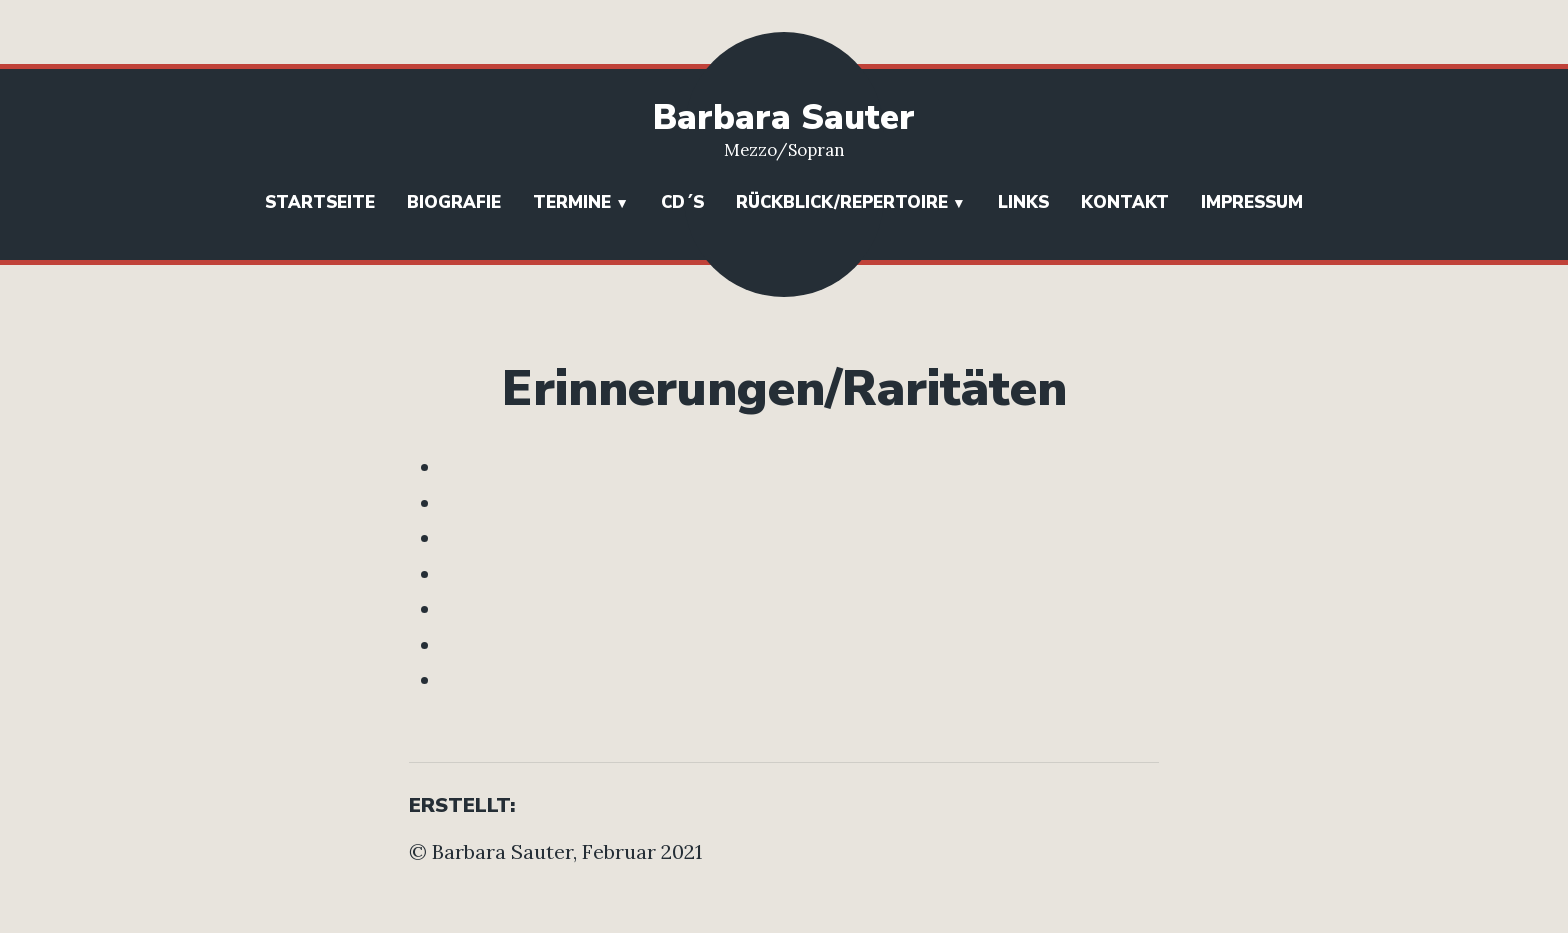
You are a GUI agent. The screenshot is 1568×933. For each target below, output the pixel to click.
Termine (572, 202)
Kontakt (1125, 202)
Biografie (454, 202)
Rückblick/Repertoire (842, 202)
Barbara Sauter (784, 117)
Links (1023, 202)
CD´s (682, 202)
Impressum (1252, 202)
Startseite (320, 202)
